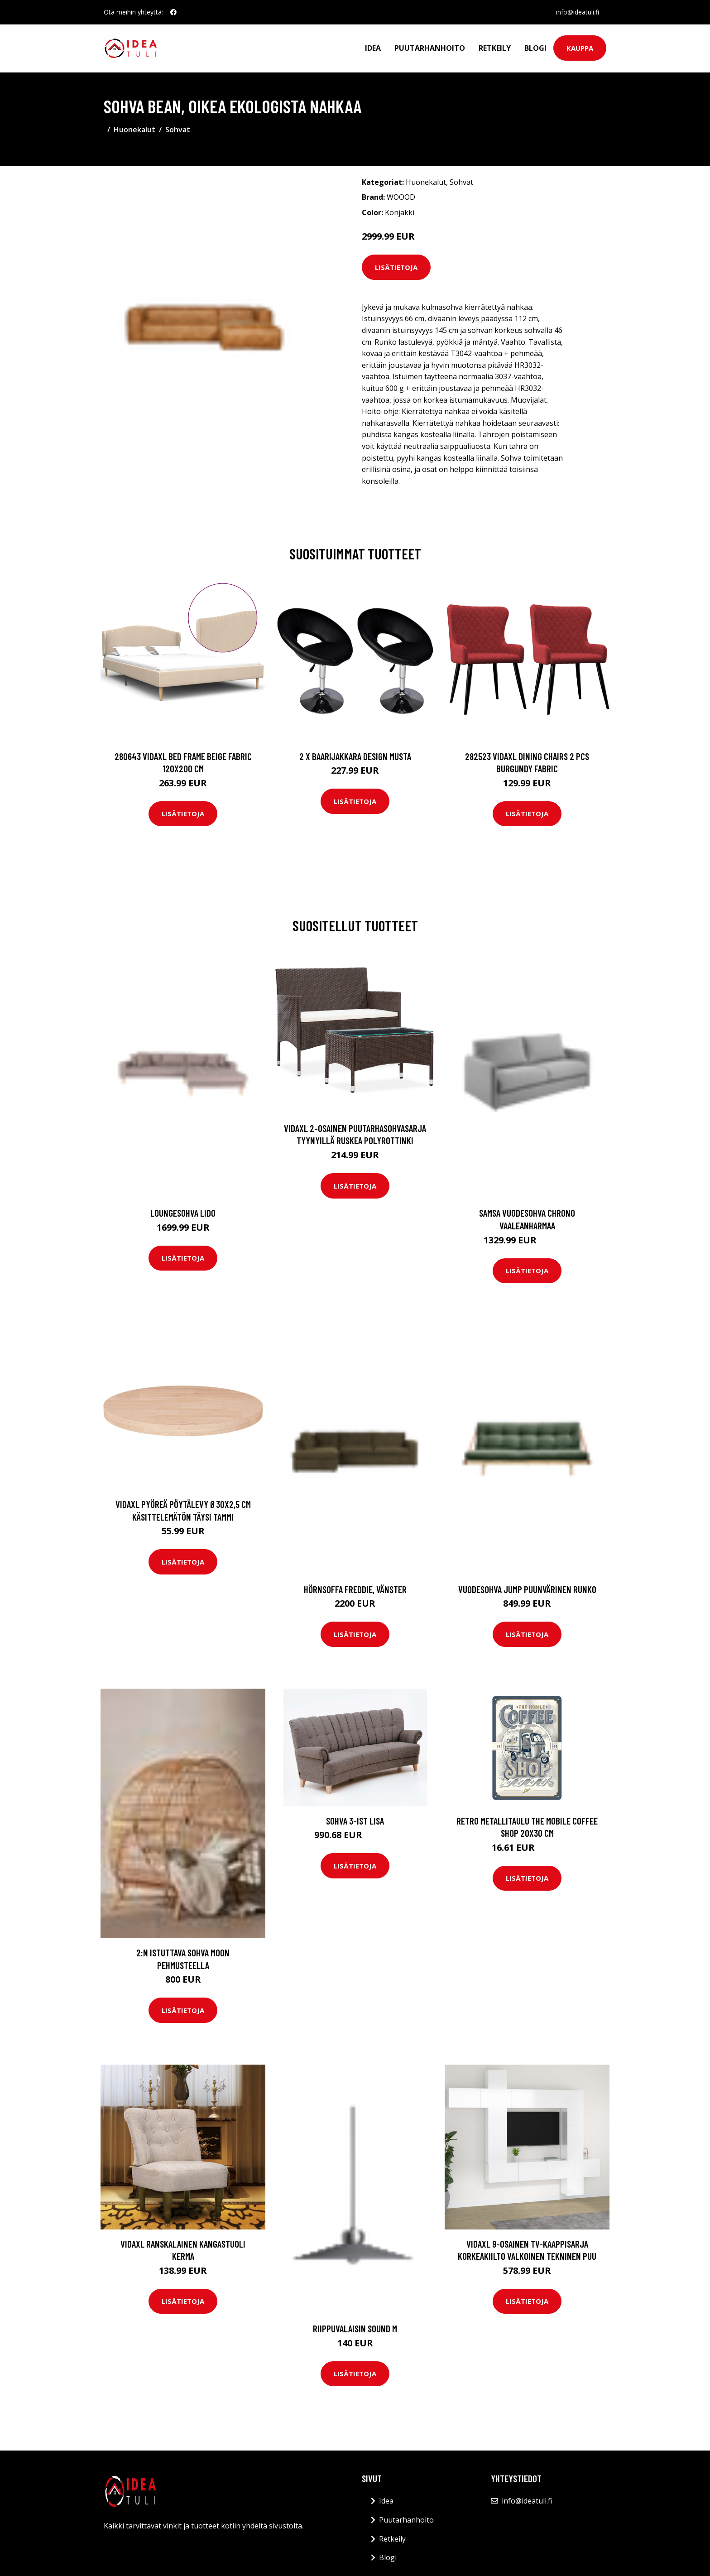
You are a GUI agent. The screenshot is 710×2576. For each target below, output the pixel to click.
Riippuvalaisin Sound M (355, 2328)
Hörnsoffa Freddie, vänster (355, 1589)
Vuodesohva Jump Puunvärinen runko (527, 1589)
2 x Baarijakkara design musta (355, 756)
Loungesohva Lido (183, 1212)
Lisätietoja (396, 267)
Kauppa (579, 48)
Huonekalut (134, 130)
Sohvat (177, 130)
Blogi (535, 48)
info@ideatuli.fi (577, 12)
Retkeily (495, 48)
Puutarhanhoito (429, 48)
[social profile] (173, 12)
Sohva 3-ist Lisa (355, 1820)
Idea (373, 48)
